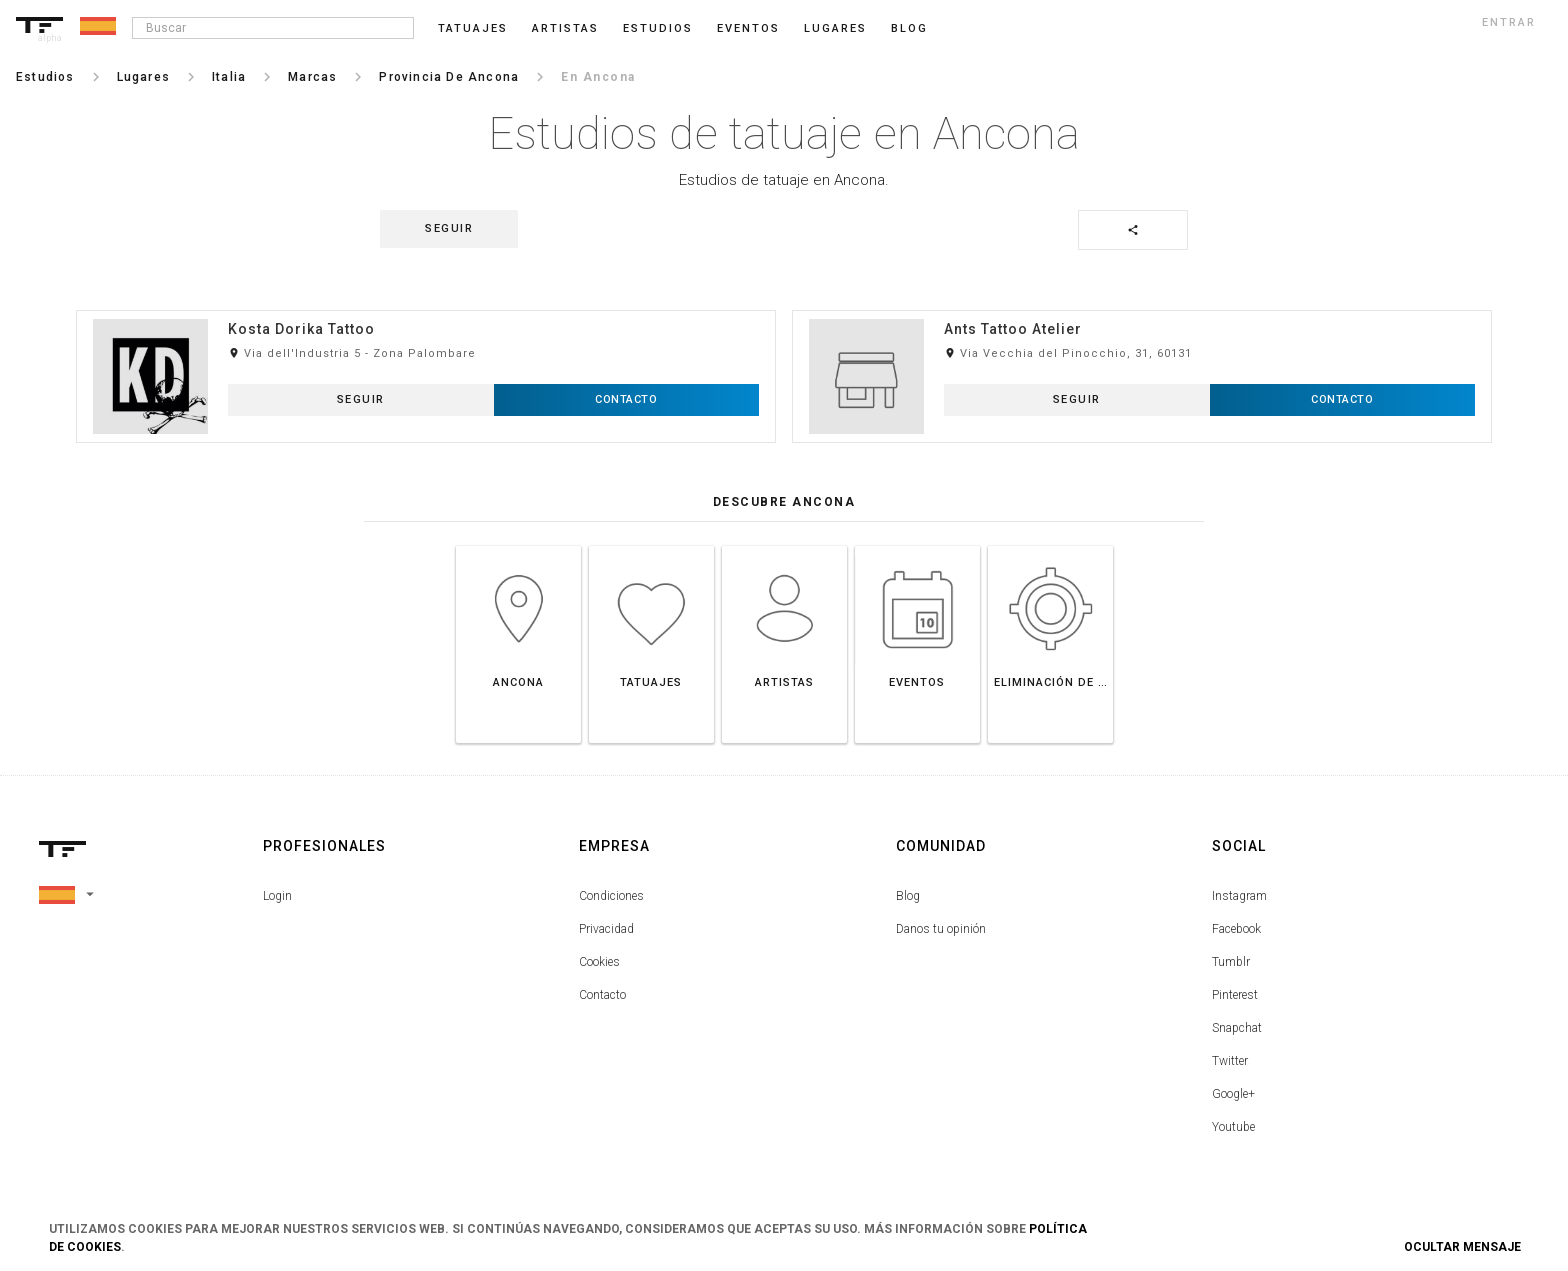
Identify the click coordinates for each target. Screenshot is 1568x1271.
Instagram (1239, 896)
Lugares (835, 28)
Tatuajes (473, 28)
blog (909, 28)
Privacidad (606, 929)
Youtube (1233, 1127)
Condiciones (611, 896)
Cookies (599, 962)
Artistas (565, 28)
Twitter (1230, 1061)
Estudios (658, 28)
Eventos (748, 28)
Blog (908, 896)
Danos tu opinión (941, 929)
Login (277, 896)
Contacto (602, 995)
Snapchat (1237, 1028)
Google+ (1233, 1094)
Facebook (1236, 929)
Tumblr (1231, 962)
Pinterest (1235, 995)
